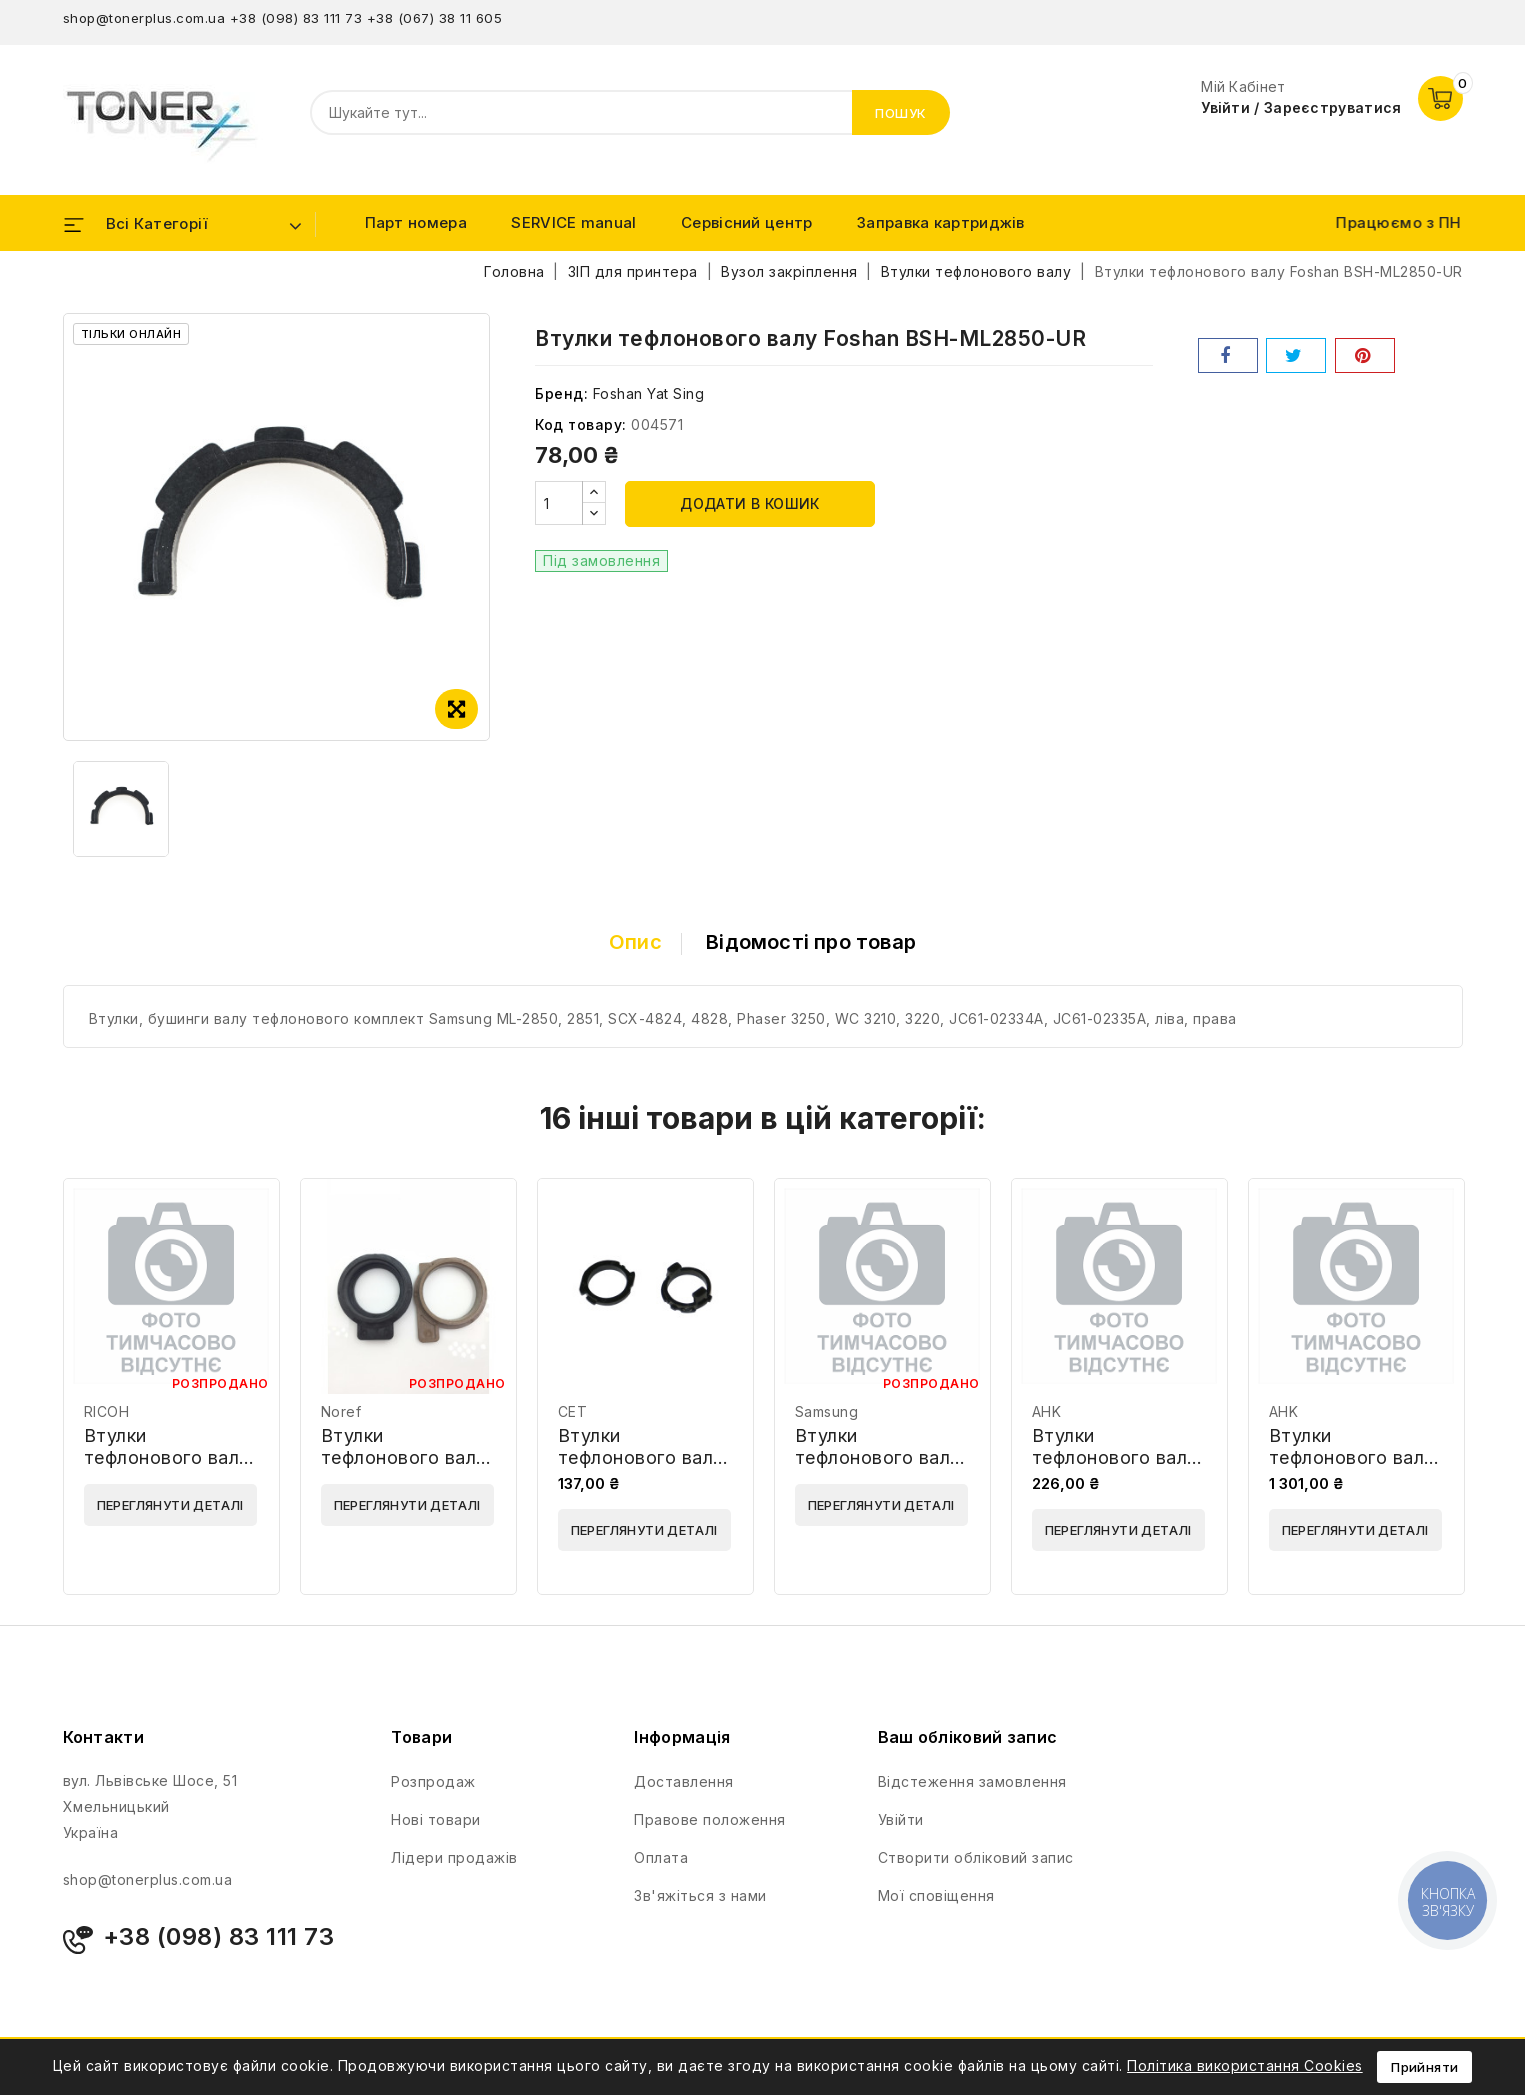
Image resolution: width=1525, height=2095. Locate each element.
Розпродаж (433, 1781)
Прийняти (1424, 2067)
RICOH (107, 1411)
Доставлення (684, 1781)
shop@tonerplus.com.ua (144, 18)
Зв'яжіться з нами (700, 1895)
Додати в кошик (750, 503)
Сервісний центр (747, 222)
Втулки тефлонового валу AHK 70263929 (1115, 1457)
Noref (341, 1411)
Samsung (827, 1411)
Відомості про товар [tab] (811, 942)
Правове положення (710, 1819)
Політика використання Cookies (1245, 2065)
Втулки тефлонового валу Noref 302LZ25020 (407, 1457)
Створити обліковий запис (976, 1857)
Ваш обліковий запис (968, 1737)
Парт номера (416, 222)
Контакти (103, 1737)
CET (573, 1411)
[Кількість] (559, 503)
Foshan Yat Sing (649, 393)
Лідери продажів (454, 1857)
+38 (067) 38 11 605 (435, 18)
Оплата (661, 1857)
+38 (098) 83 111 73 (296, 18)
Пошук (901, 113)
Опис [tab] (635, 942)
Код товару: (581, 424)
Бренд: (561, 393)
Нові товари (436, 1819)
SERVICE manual (573, 222)
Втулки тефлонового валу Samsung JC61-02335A (878, 1468)
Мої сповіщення (936, 1895)
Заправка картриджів (941, 222)
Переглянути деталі (170, 1505)
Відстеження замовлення (972, 1781)
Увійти (901, 1819)
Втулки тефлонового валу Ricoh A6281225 (167, 1457)
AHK (1047, 1411)
